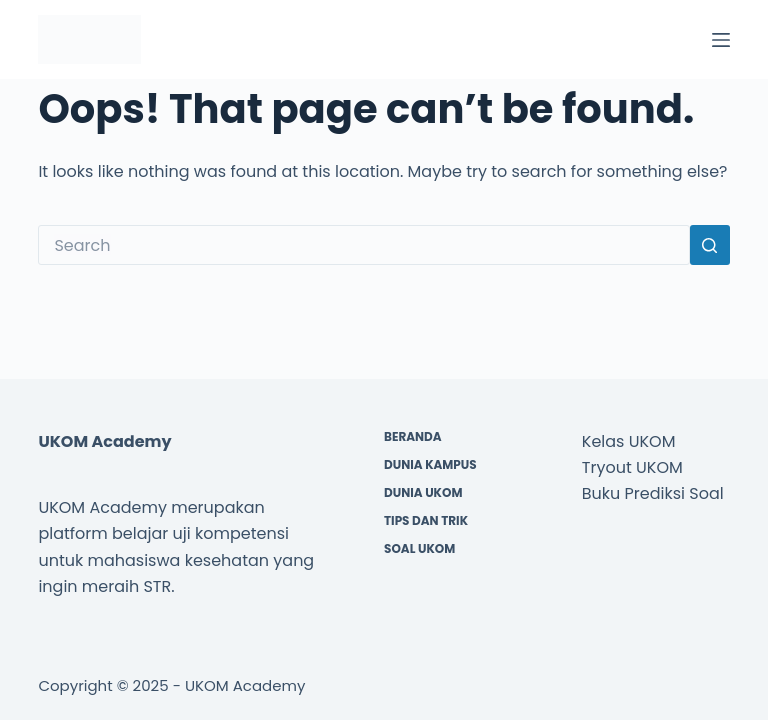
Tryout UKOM (632, 467)
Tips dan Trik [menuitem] (426, 521)
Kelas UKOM (629, 441)
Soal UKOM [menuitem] (419, 549)
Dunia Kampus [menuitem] (430, 465)
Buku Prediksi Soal (653, 493)
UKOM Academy (245, 685)
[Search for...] (363, 245)
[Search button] (710, 245)
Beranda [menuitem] (413, 437)
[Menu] (721, 40)
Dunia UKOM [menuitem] (423, 493)
